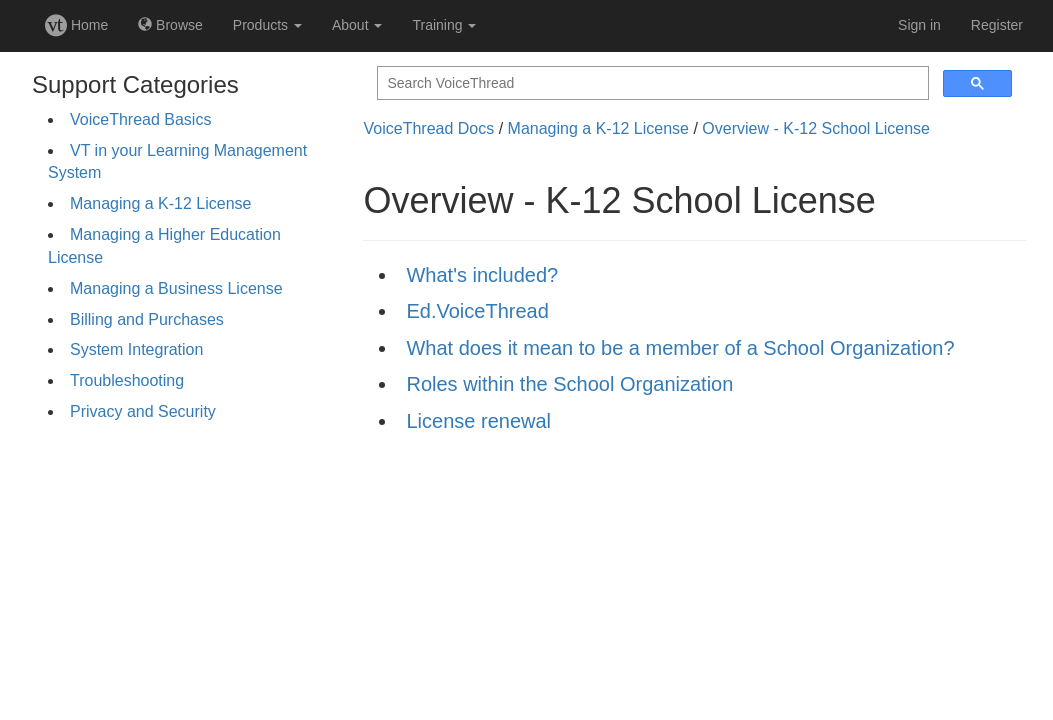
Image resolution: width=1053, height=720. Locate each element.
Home (76, 25)
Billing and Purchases (147, 319)
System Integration (136, 349)
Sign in (919, 25)
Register (997, 25)
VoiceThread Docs (428, 128)
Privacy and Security (143, 411)
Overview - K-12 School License (816, 128)
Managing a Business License (176, 288)
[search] (651, 83)
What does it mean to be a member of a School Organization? (680, 348)
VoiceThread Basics (140, 119)
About (357, 25)
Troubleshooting (127, 380)
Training (444, 25)
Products (267, 25)
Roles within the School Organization (569, 384)
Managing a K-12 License (160, 203)
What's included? (482, 275)
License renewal (478, 421)
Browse (170, 25)
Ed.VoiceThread (477, 311)
